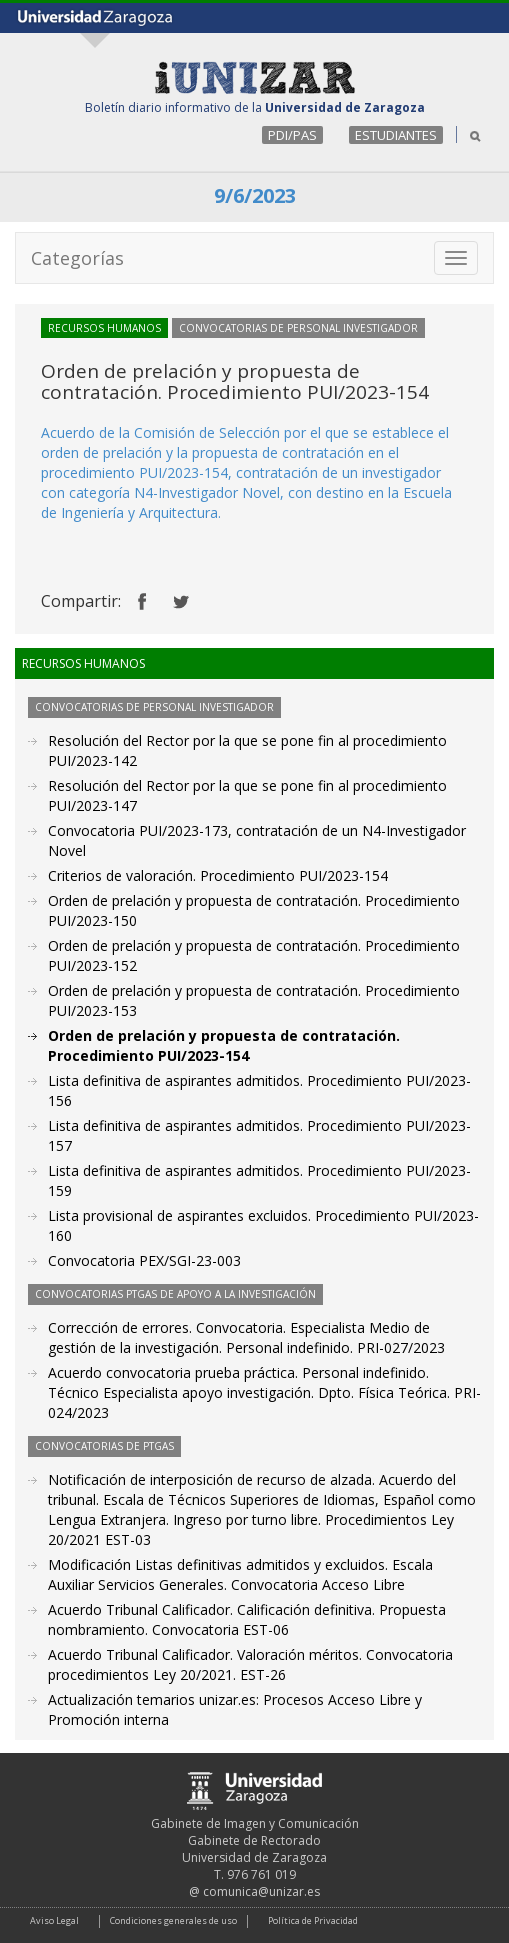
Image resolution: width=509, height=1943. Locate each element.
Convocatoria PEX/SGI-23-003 (144, 1260)
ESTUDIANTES (396, 135)
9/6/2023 (255, 195)
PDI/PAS (292, 135)
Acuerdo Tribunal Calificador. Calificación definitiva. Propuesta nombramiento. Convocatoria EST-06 (247, 1619)
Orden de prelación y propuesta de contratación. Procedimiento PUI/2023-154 (224, 1045)
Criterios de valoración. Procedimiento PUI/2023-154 (218, 875)
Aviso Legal (54, 1920)
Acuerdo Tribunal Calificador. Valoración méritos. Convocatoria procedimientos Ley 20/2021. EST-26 (250, 1664)
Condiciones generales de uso (173, 1920)
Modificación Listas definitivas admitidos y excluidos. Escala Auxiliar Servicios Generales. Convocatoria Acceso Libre (240, 1574)
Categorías (77, 258)
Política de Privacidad (313, 1920)
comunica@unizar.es (261, 1891)
